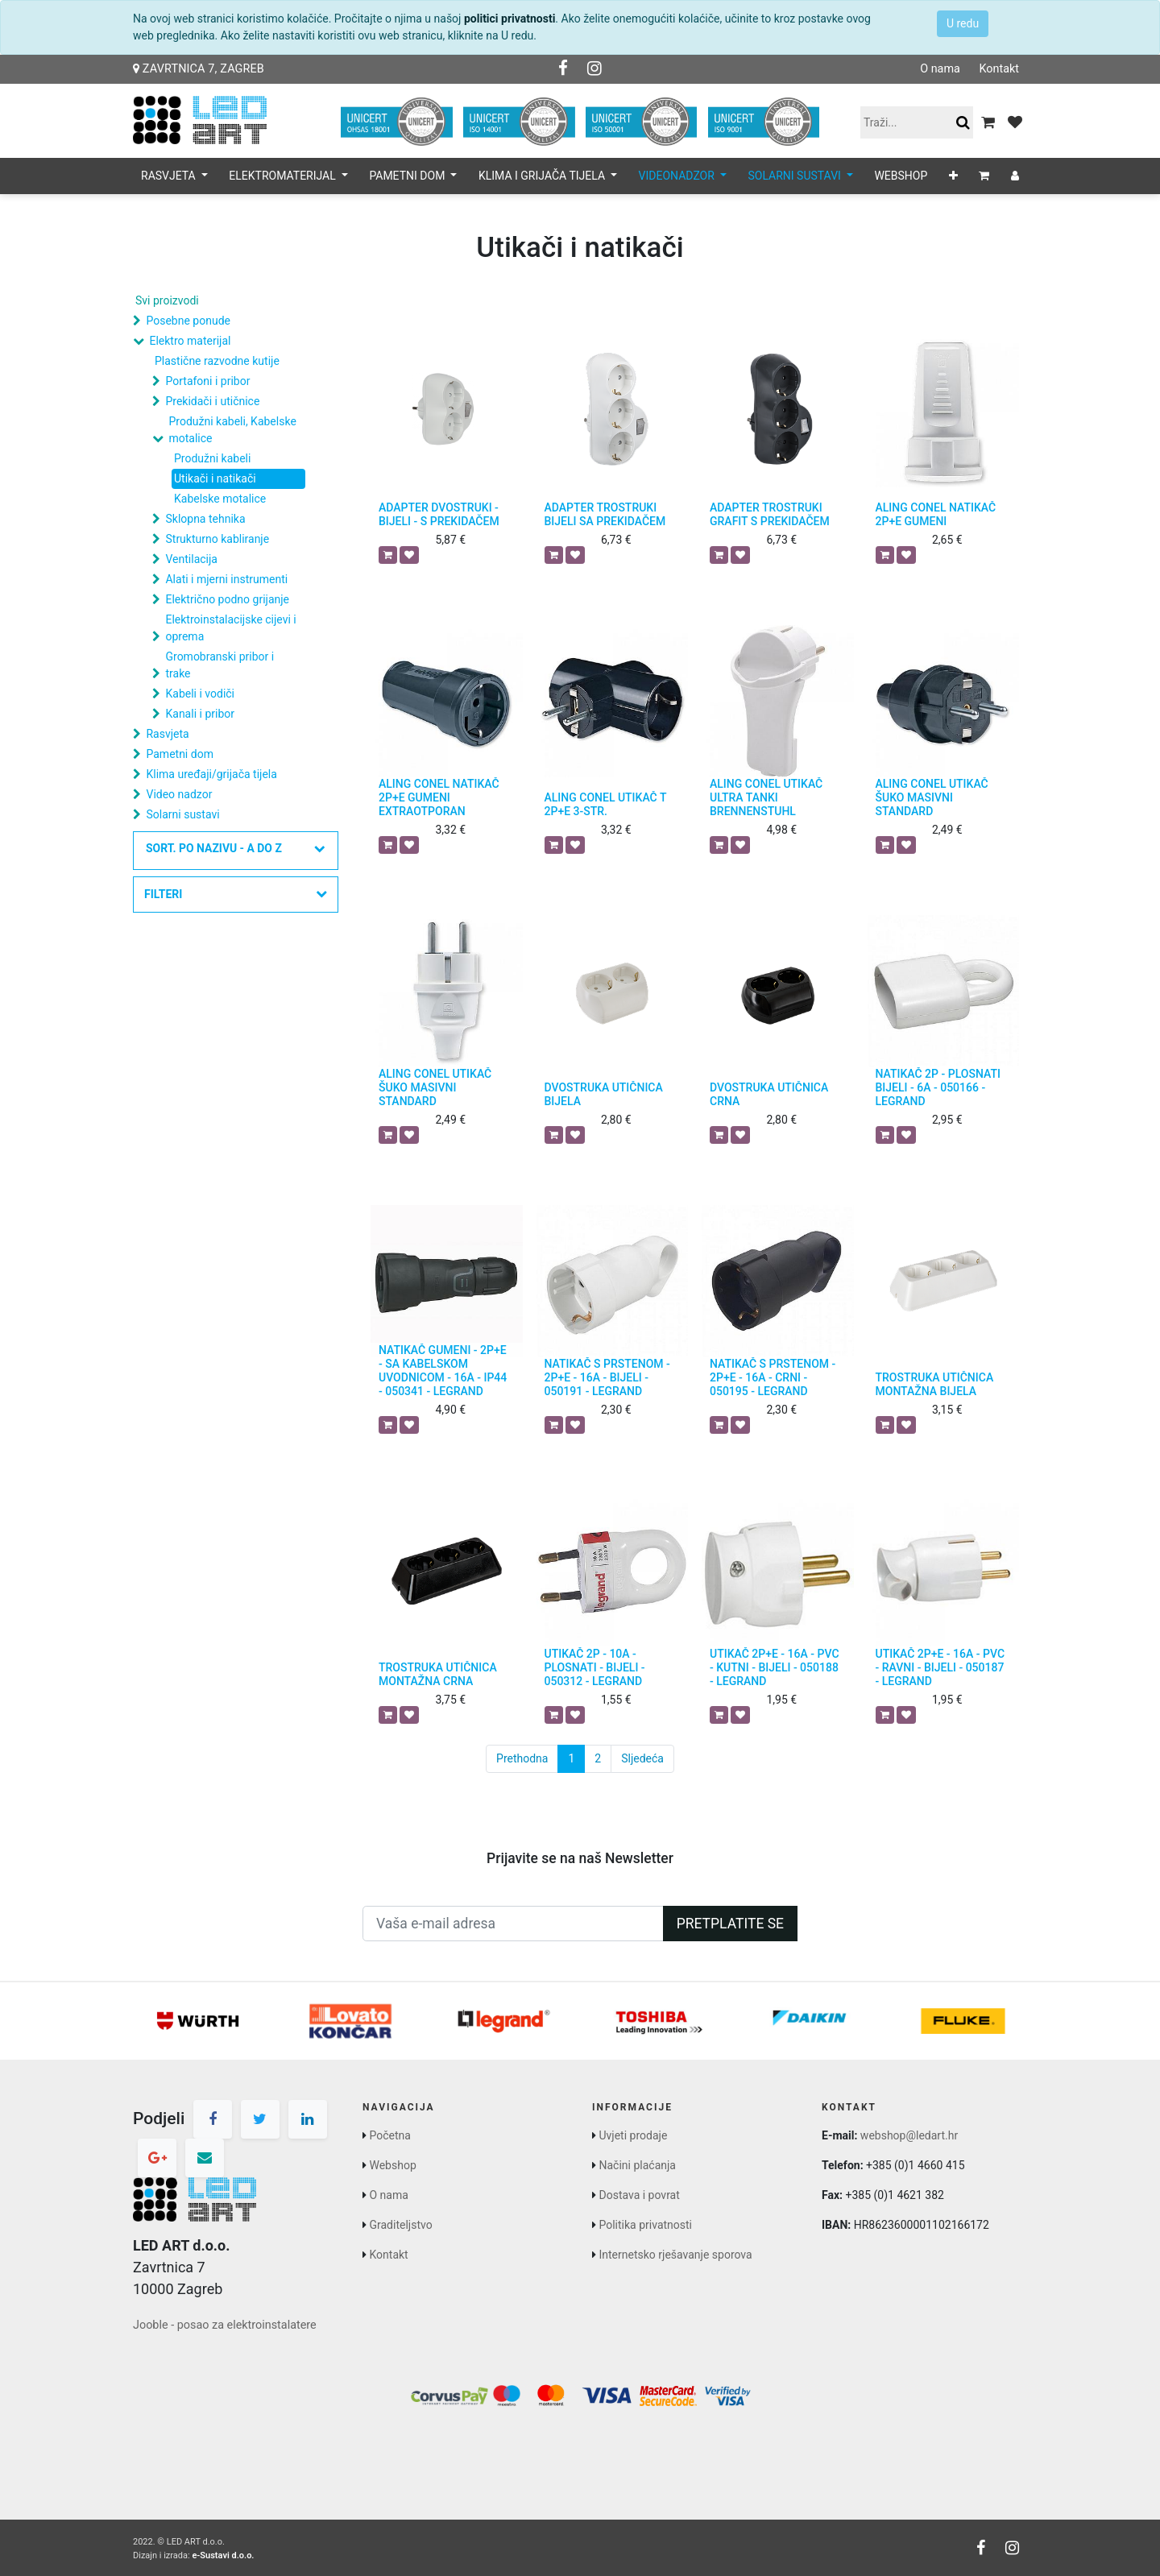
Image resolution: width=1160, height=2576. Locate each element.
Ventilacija (191, 559)
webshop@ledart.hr (909, 2135)
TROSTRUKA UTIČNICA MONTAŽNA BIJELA (935, 1384)
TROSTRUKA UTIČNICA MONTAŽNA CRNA (438, 1674)
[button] (953, 176)
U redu (963, 23)
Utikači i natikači (215, 478)
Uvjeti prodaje (633, 2135)
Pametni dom (179, 754)
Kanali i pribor (199, 713)
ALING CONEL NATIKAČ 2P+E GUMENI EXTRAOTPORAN (439, 797)
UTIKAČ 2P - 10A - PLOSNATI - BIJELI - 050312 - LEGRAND (595, 1667)
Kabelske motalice (220, 498)
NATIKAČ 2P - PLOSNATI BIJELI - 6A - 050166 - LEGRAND (938, 1087)
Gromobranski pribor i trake (219, 665)
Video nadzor (179, 794)
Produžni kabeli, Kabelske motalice (232, 430)
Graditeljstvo (400, 2224)
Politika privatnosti (645, 2224)
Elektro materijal (189, 340)
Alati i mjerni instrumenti (226, 579)
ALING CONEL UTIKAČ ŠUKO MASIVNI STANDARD (932, 797)
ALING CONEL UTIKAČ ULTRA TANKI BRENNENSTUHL (766, 797)
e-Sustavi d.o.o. (223, 2555)
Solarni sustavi (182, 814)
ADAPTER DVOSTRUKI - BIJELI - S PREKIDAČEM (439, 514)
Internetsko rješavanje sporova (675, 2254)
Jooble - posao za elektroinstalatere (225, 2325)
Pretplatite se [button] (730, 1923)
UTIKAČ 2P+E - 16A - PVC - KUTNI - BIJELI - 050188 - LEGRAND (774, 1667)
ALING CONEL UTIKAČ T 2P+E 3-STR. (606, 804)
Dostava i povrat (639, 2195)
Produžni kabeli (212, 458)
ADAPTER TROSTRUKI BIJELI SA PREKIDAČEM (605, 514)
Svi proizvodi (167, 300)
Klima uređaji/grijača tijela (211, 774)
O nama (940, 69)
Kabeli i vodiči (199, 693)
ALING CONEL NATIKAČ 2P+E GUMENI (936, 514)
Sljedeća (642, 1758)
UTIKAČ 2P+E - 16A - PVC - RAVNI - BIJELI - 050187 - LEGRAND (940, 1667)
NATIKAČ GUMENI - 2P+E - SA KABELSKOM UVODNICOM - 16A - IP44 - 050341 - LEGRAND (443, 1370)
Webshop (392, 2165)
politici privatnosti (509, 18)
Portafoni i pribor (207, 381)
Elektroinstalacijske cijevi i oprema (230, 628)
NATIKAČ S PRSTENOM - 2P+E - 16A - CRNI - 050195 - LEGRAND (772, 1377)
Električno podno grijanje (227, 599)
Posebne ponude (188, 320)
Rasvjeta (167, 733)
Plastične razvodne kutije (217, 360)
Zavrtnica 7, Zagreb (198, 69)
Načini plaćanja (637, 2165)
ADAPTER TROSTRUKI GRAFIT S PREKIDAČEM (770, 514)
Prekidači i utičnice (212, 401)
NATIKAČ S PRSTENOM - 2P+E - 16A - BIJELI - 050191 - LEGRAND (607, 1377)
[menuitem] (900, 176)
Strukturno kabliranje (217, 538)
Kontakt (999, 69)
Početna (389, 2135)
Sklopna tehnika (205, 518)
